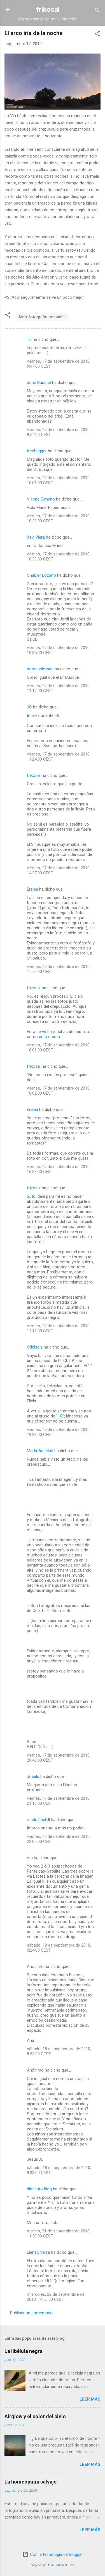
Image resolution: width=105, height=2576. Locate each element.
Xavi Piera (36, 537)
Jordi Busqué (39, 382)
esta (43, 1036)
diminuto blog (39, 2189)
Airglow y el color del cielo (35, 2416)
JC (29, 707)
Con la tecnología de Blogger (52, 2554)
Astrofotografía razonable (42, 316)
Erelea (32, 889)
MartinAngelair (40, 1450)
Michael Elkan (65, 2565)
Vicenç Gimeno (41, 499)
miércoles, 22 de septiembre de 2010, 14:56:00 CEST (56, 2297)
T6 (29, 339)
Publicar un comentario (31, 2312)
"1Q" (60, 1416)
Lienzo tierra (38, 2252)
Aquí (15, 297)
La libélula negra (23, 2351)
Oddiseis (35, 1347)
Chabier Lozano (41, 575)
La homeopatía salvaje (30, 2482)
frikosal (48, 9)
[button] (97, 34)
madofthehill (38, 1819)
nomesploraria (40, 668)
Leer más (90, 2399)
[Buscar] (97, 11)
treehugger (37, 450)
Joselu (33, 1776)
